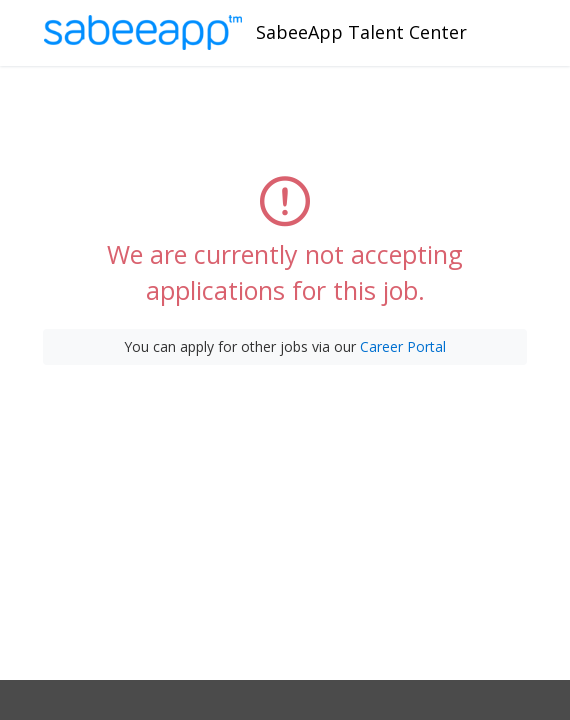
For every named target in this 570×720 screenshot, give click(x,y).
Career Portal (403, 346)
